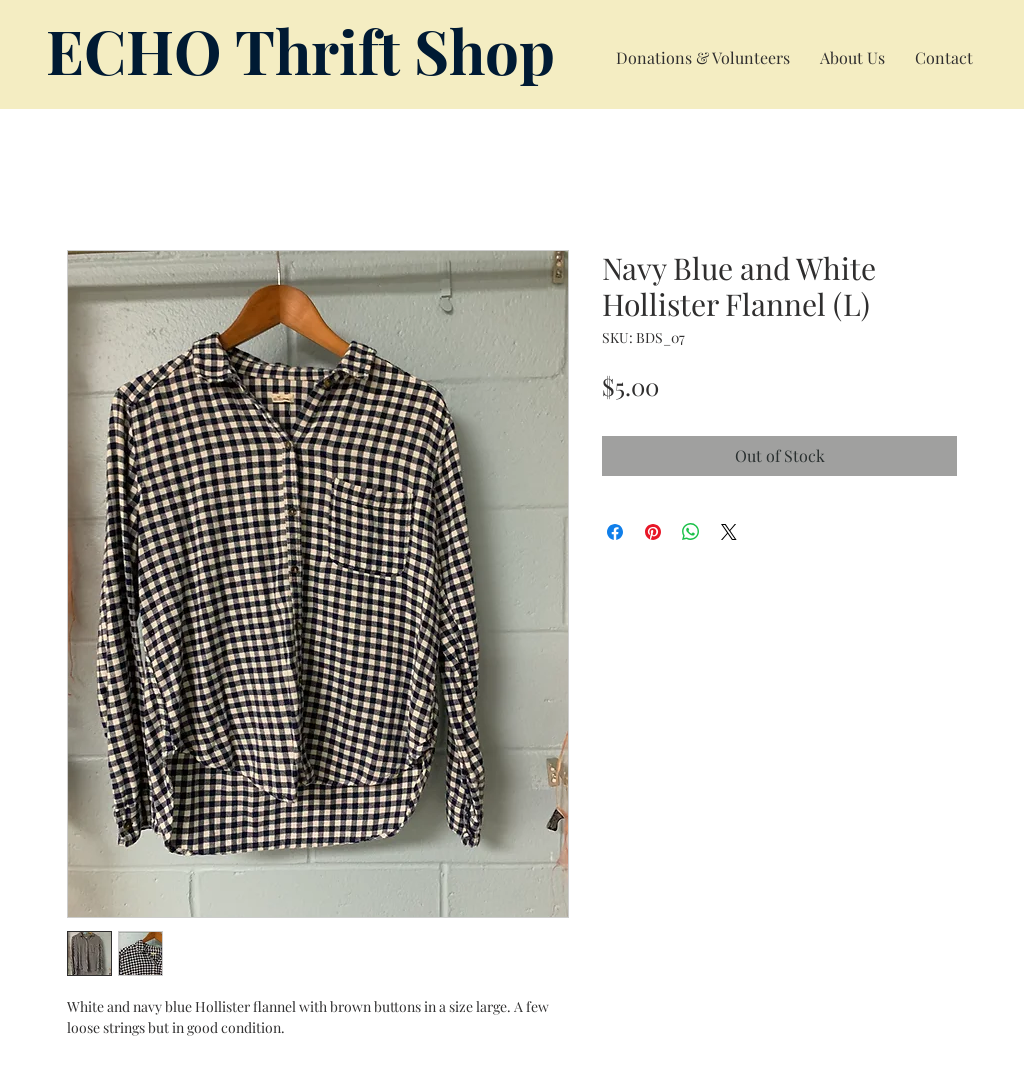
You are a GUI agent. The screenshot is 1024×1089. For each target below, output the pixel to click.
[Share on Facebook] (615, 532)
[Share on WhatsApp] (691, 532)
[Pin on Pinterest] (653, 532)
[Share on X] (729, 532)
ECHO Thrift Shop (300, 50)
